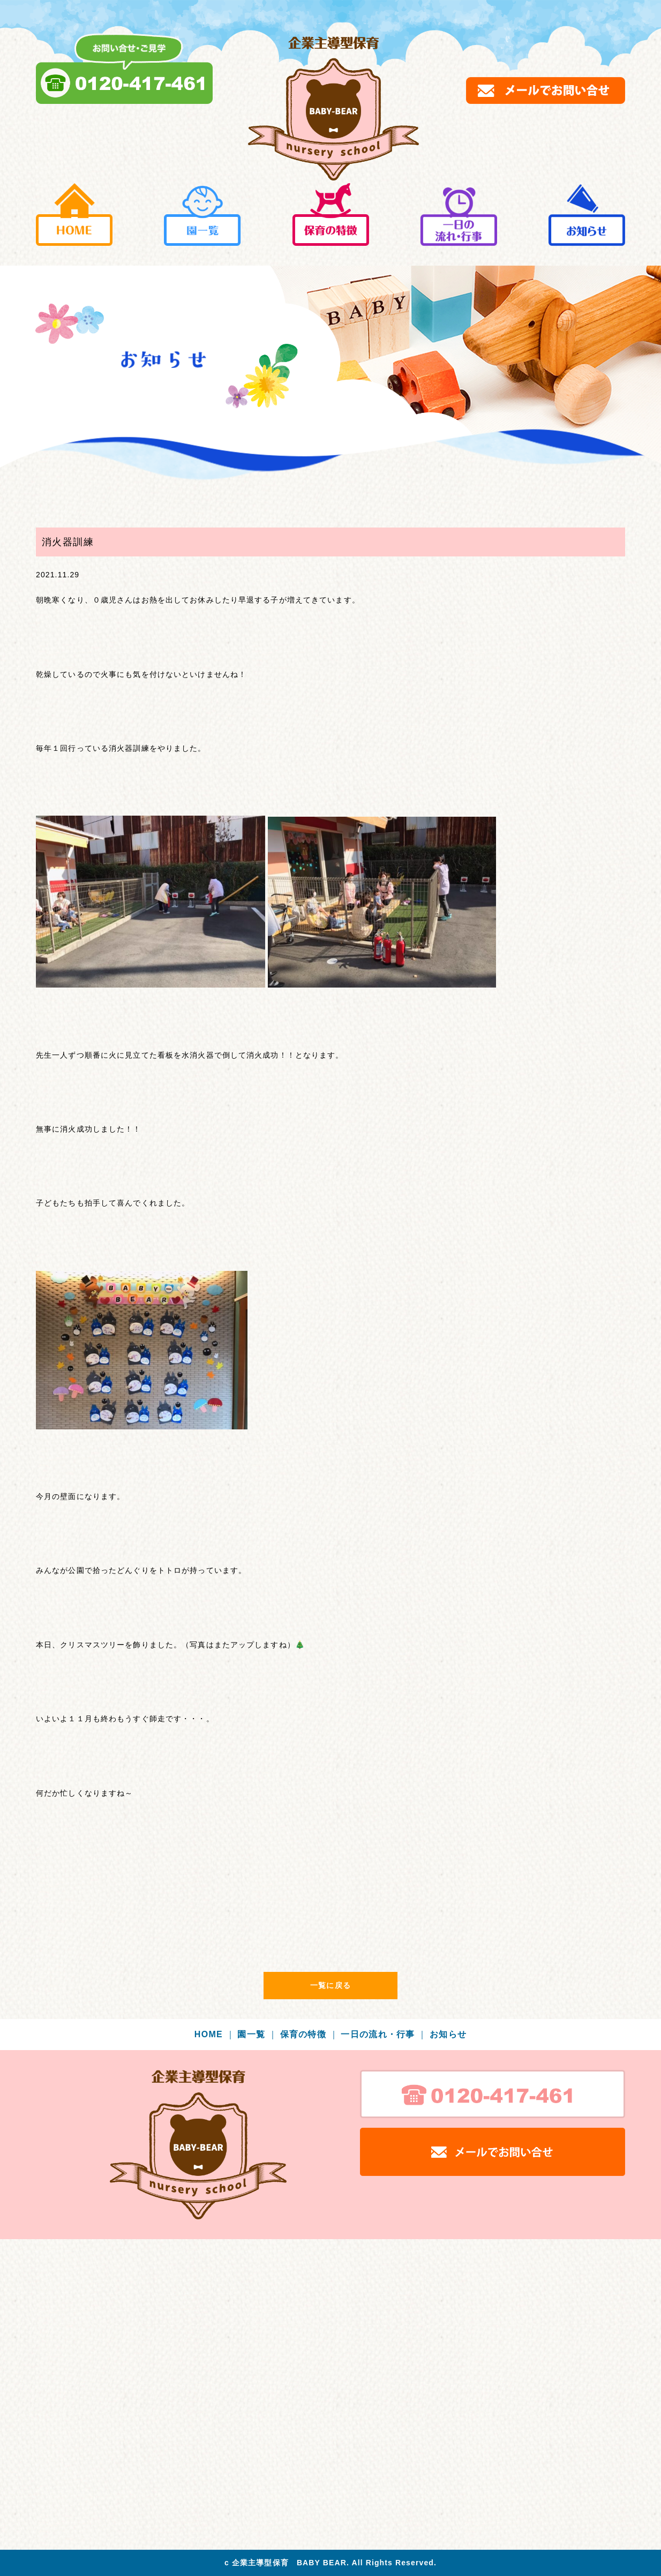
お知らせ (448, 2034)
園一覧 (257, 2034)
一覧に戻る (330, 1985)
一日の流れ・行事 (384, 2034)
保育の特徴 (309, 2034)
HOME (214, 2034)
